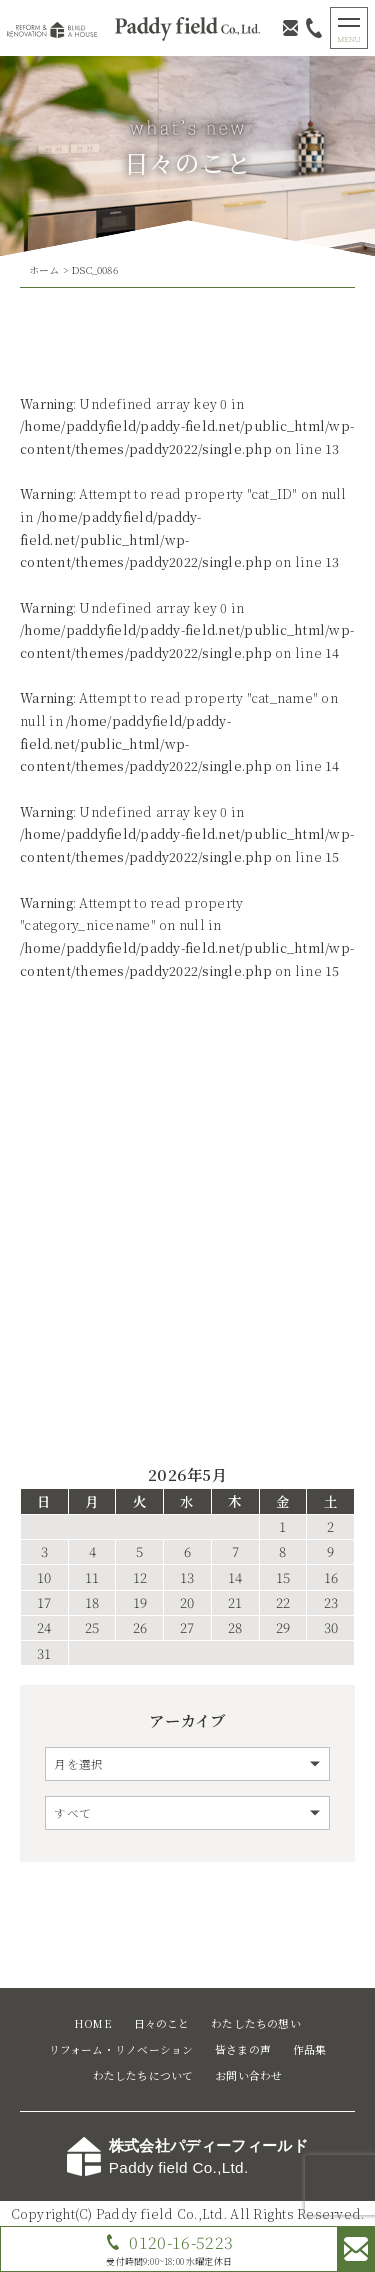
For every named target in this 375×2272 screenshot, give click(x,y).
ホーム (44, 270)
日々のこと (162, 2023)
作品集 (310, 2049)
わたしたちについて (143, 2075)
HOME (93, 2023)
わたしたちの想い (256, 2023)
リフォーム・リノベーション (121, 2049)
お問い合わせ (248, 2075)
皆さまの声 (243, 2049)
